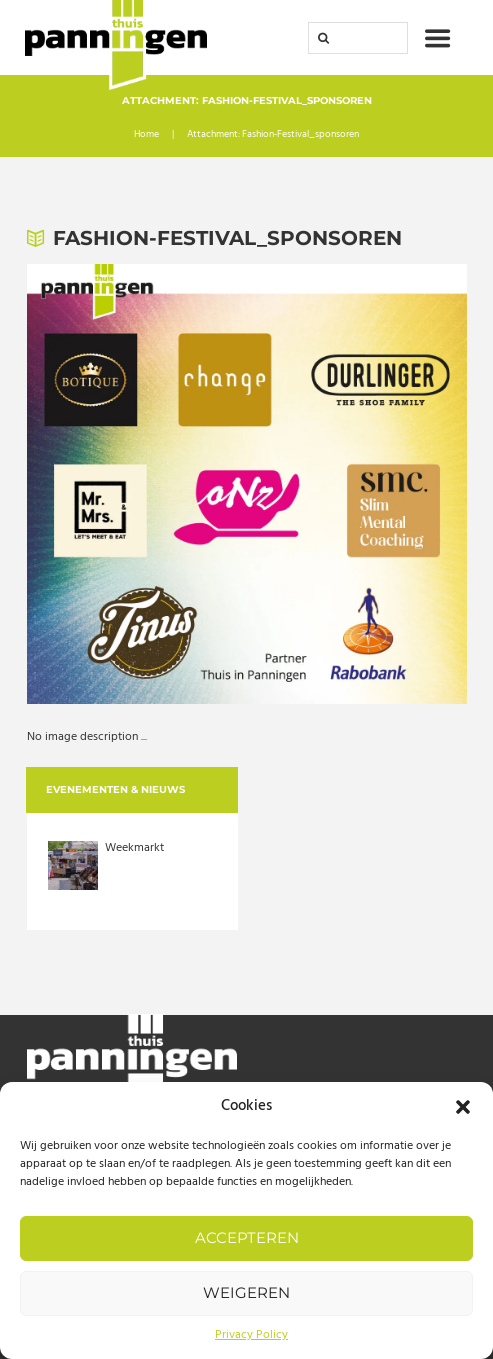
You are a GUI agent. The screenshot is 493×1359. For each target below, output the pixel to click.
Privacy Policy (251, 1335)
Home (146, 135)
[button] (463, 1107)
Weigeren (246, 1292)
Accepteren (247, 1237)
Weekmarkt (134, 848)
